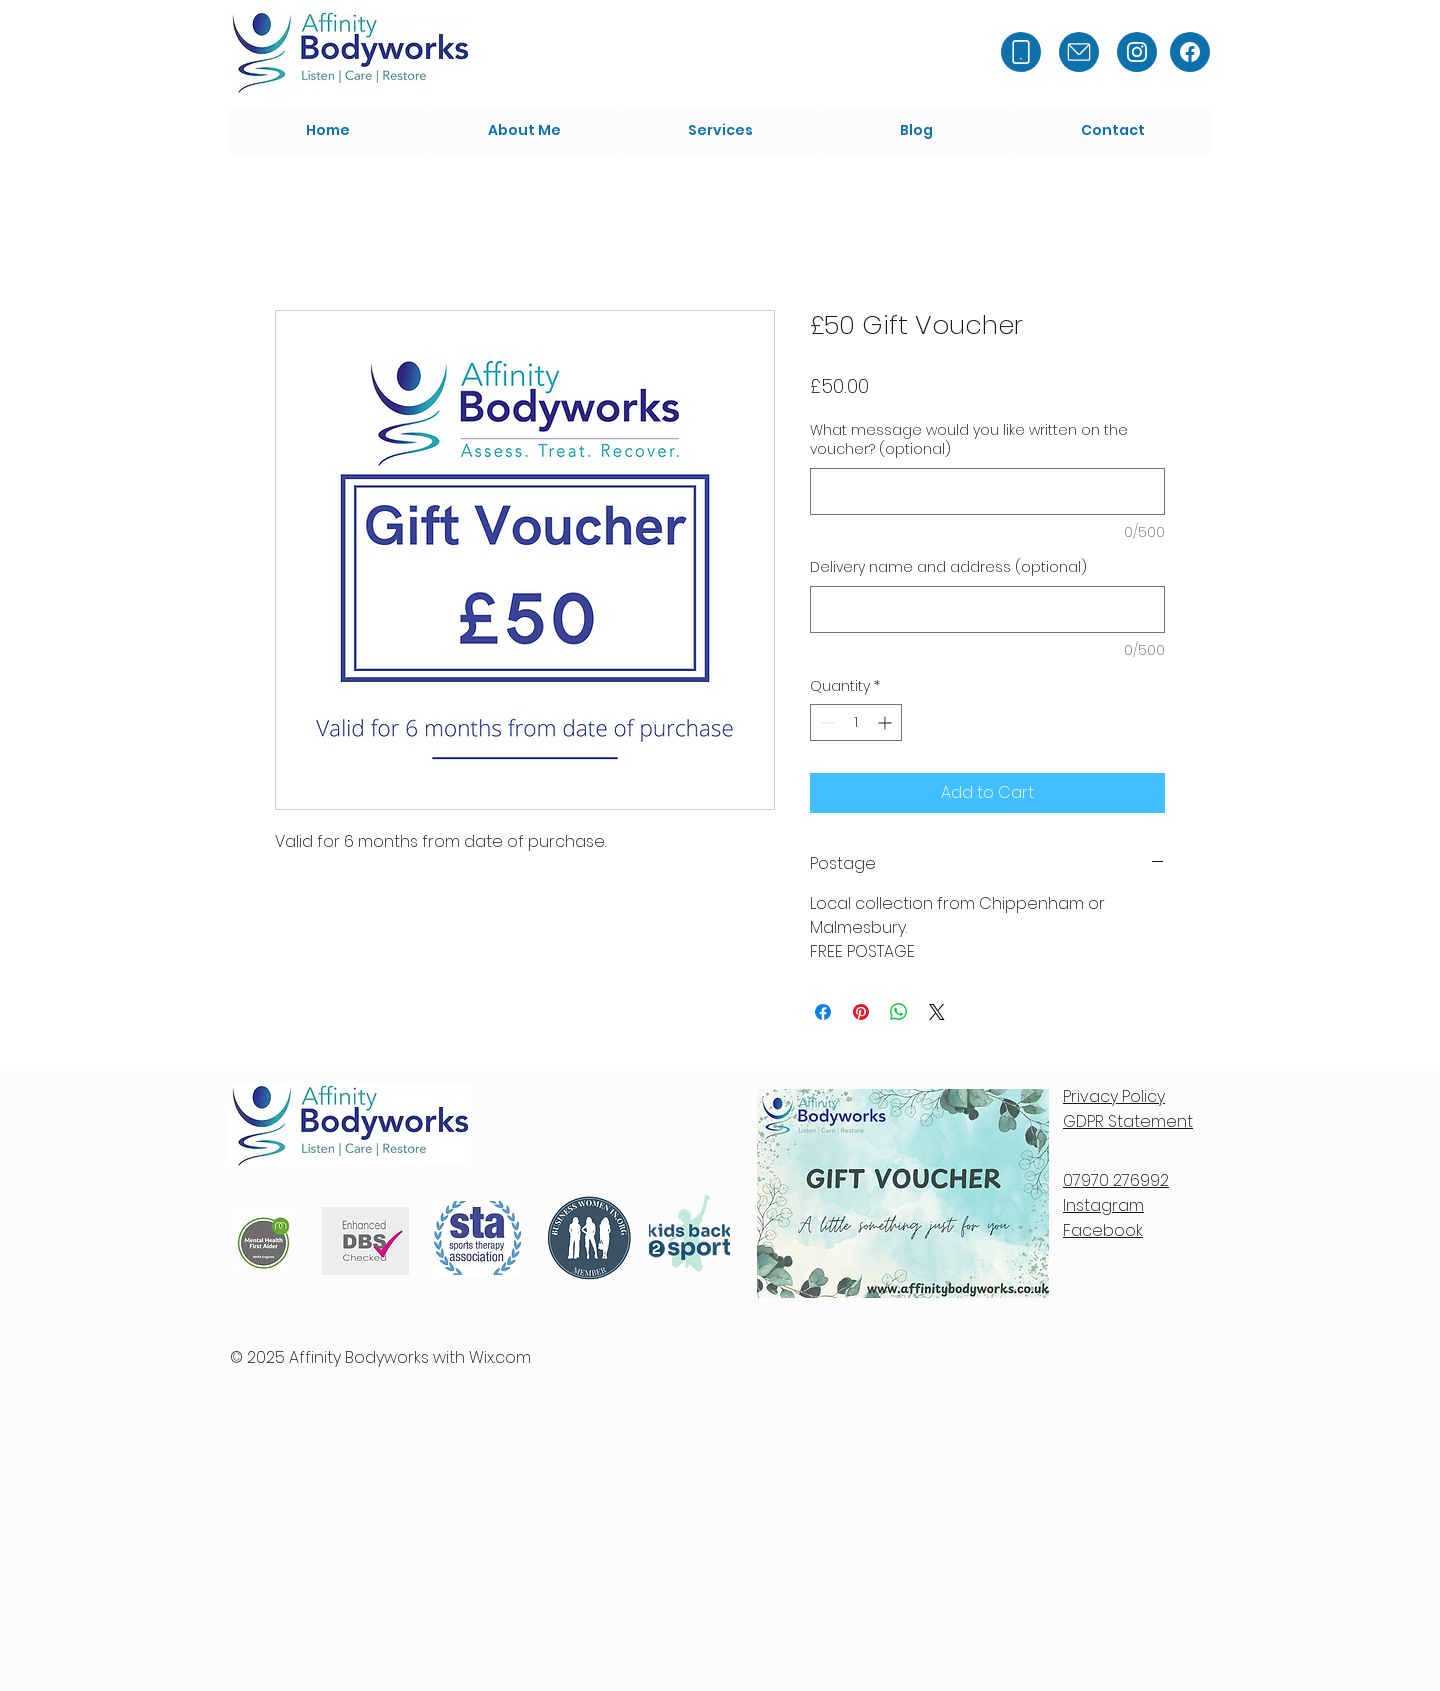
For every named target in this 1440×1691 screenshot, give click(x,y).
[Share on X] (937, 1012)
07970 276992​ (1116, 1180)
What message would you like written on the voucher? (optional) (969, 440)
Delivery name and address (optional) (948, 567)
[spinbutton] (856, 722)
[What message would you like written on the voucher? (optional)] (987, 491)
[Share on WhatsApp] (899, 1012)
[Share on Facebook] (823, 1012)
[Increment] (886, 722)
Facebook (1103, 1230)
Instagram (1103, 1205)
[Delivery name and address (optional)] (987, 609)
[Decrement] (825, 722)
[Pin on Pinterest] (861, 1012)
